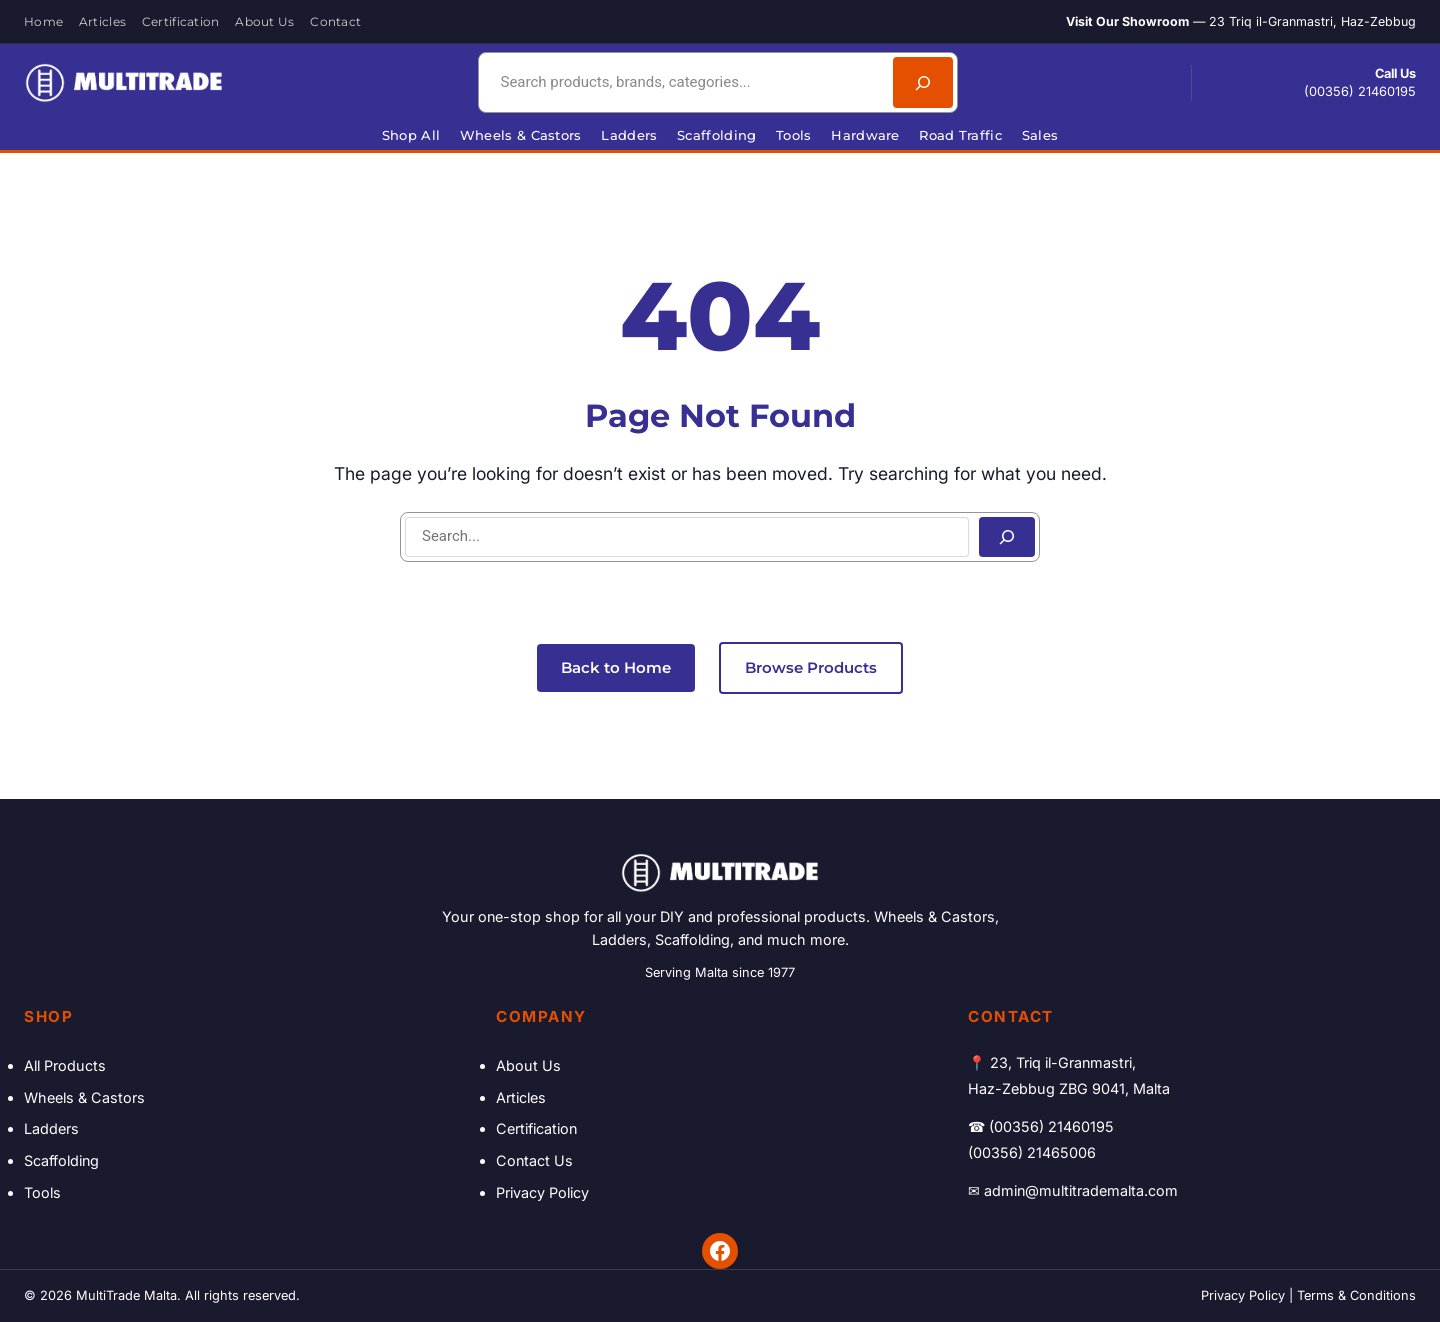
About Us (528, 1065)
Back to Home (616, 667)
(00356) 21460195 (1360, 91)
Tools (42, 1192)
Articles (521, 1097)
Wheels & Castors (84, 1097)
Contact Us (534, 1160)
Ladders (51, 1128)
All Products (65, 1065)
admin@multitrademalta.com (1081, 1190)
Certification (536, 1128)
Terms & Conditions (1356, 1295)
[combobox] (683, 82)
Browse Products (811, 667)
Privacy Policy (542, 1192)
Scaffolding (61, 1160)
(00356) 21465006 (1032, 1152)
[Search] (923, 82)
